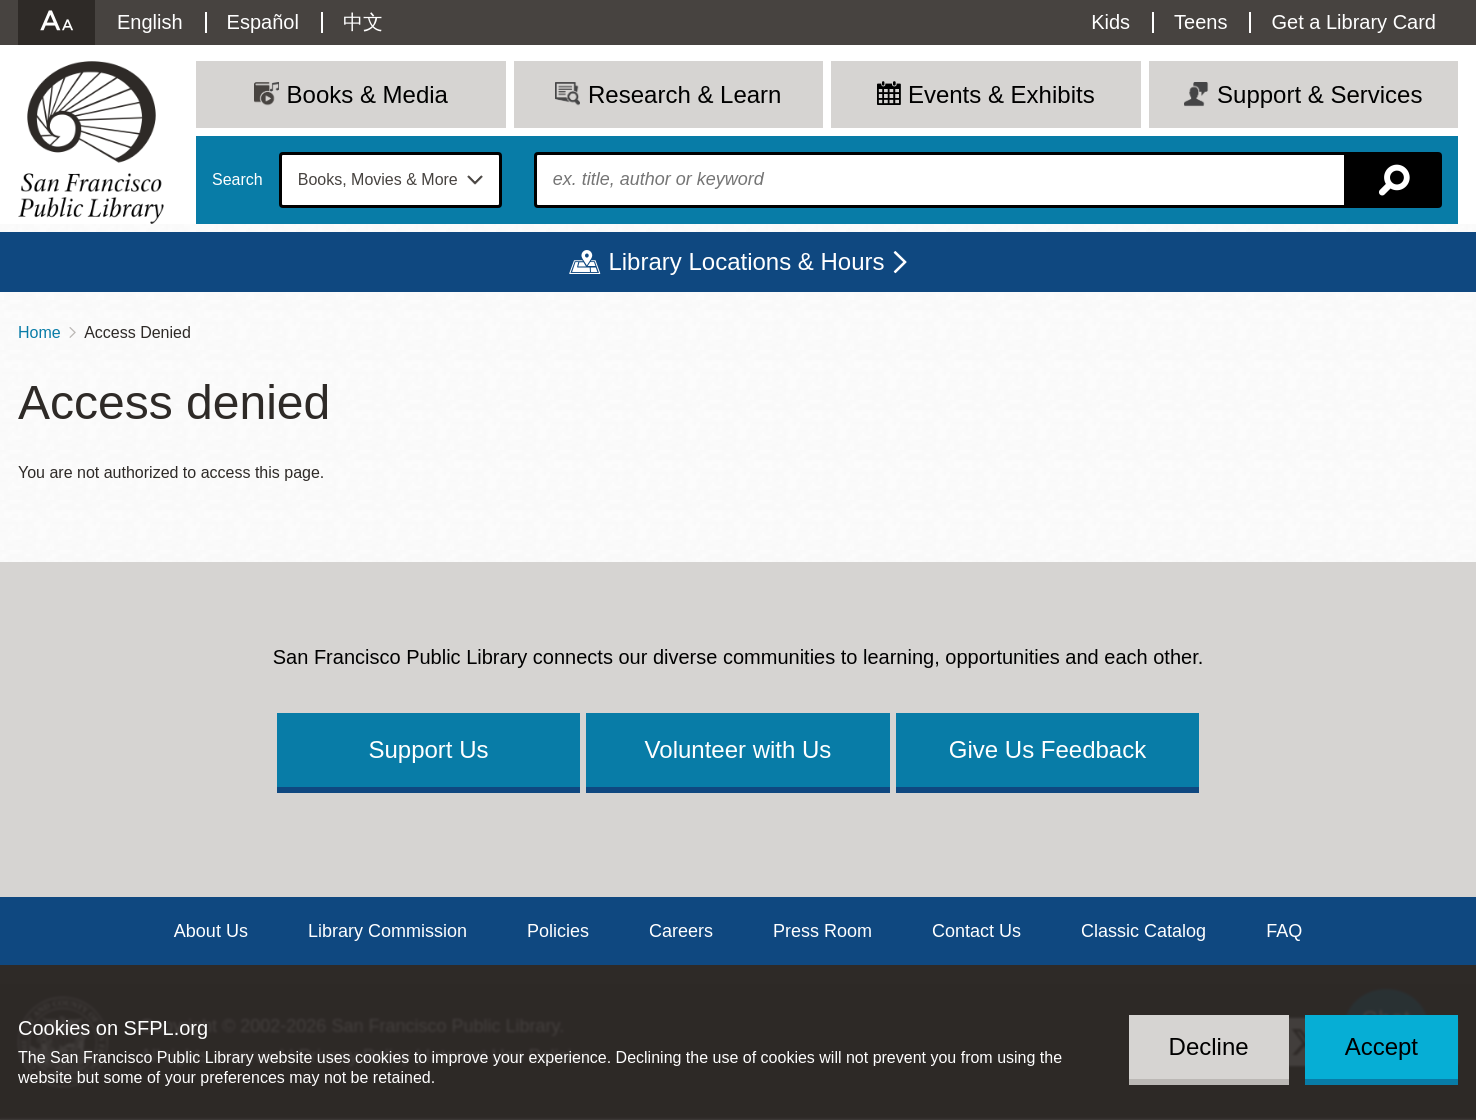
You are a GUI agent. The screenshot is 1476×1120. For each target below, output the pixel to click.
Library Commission (387, 931)
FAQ (1284, 931)
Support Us (428, 749)
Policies (558, 931)
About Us (211, 931)
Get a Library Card (1353, 22)
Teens (1200, 22)
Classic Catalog (1143, 931)
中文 (363, 22)
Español (263, 22)
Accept (1381, 1046)
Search (237, 180)
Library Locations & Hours (746, 261)
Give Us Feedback (1047, 749)
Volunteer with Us (738, 749)
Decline (1209, 1046)
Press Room (822, 931)
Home (39, 332)
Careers (681, 931)
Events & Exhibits (1001, 94)
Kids (1110, 22)
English (150, 22)
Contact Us (976, 931)
